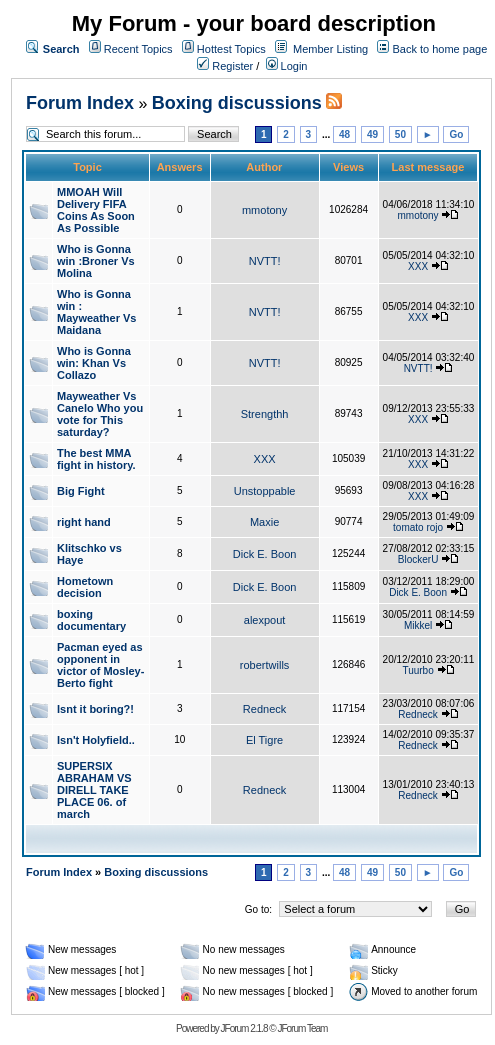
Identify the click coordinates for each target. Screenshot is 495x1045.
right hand (84, 522)
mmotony (264, 210)
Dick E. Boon (265, 554)
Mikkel (418, 625)
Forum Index (80, 103)
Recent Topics (138, 49)
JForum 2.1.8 (244, 1028)
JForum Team (302, 1028)
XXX (418, 266)
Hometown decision (85, 587)
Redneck (264, 709)
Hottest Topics (231, 49)
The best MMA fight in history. (96, 459)
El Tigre (264, 740)
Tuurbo (417, 670)
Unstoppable (265, 491)
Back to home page (439, 49)
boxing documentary (91, 620)
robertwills (265, 665)
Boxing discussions (237, 103)
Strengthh (265, 414)
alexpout (265, 620)
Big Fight (81, 491)
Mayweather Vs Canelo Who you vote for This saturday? (100, 414)
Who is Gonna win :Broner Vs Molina (96, 261)
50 (400, 134)
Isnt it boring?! (95, 709)
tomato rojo (418, 527)
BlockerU (418, 559)
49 (372, 134)
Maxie (264, 522)
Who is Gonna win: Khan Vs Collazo (94, 363)
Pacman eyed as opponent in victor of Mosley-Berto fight (100, 665)
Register (225, 66)
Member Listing (330, 49)
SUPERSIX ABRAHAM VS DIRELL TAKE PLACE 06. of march (94, 790)
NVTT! (265, 261)
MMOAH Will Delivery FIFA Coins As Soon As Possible (96, 210)
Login (287, 66)
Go (456, 134)
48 (344, 134)
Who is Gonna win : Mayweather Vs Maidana (96, 312)
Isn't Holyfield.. (96, 740)
